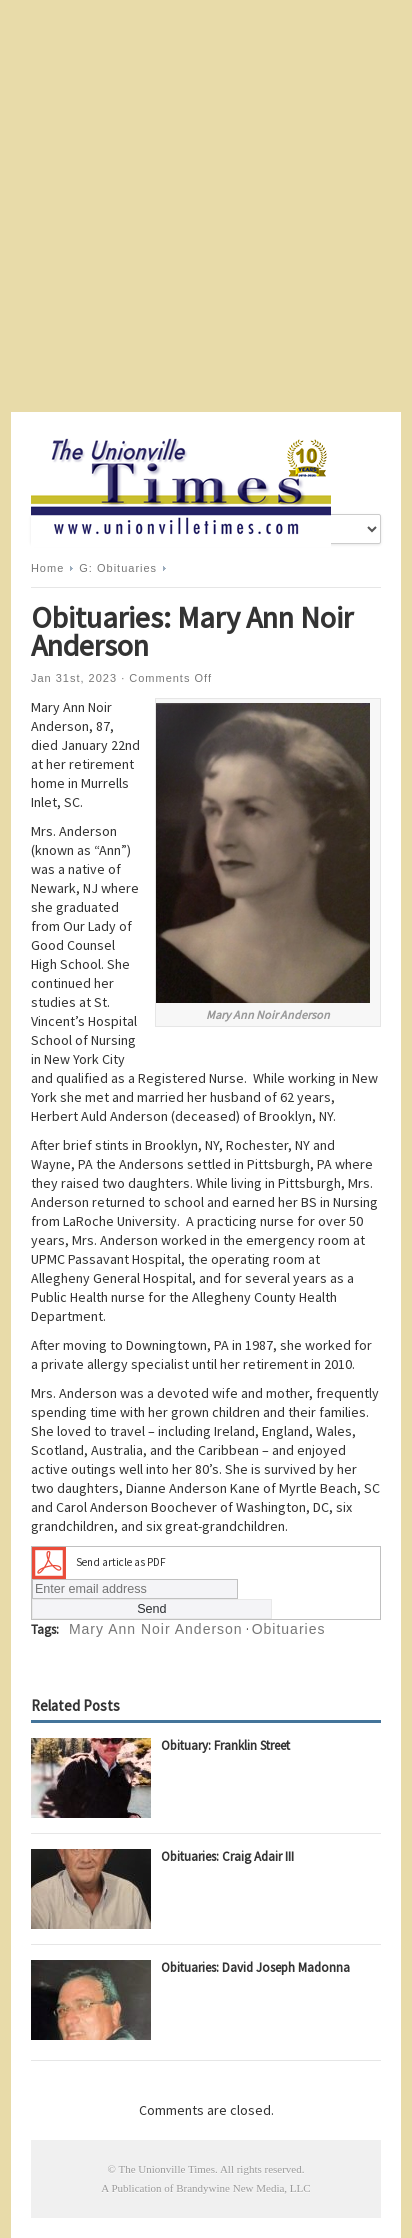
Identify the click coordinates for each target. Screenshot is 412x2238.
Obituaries (289, 1629)
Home (47, 568)
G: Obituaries (118, 568)
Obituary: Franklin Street (225, 1745)
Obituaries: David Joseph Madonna (255, 1967)
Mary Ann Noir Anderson (156, 1629)
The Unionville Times (166, 2169)
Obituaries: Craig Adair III (227, 1856)
